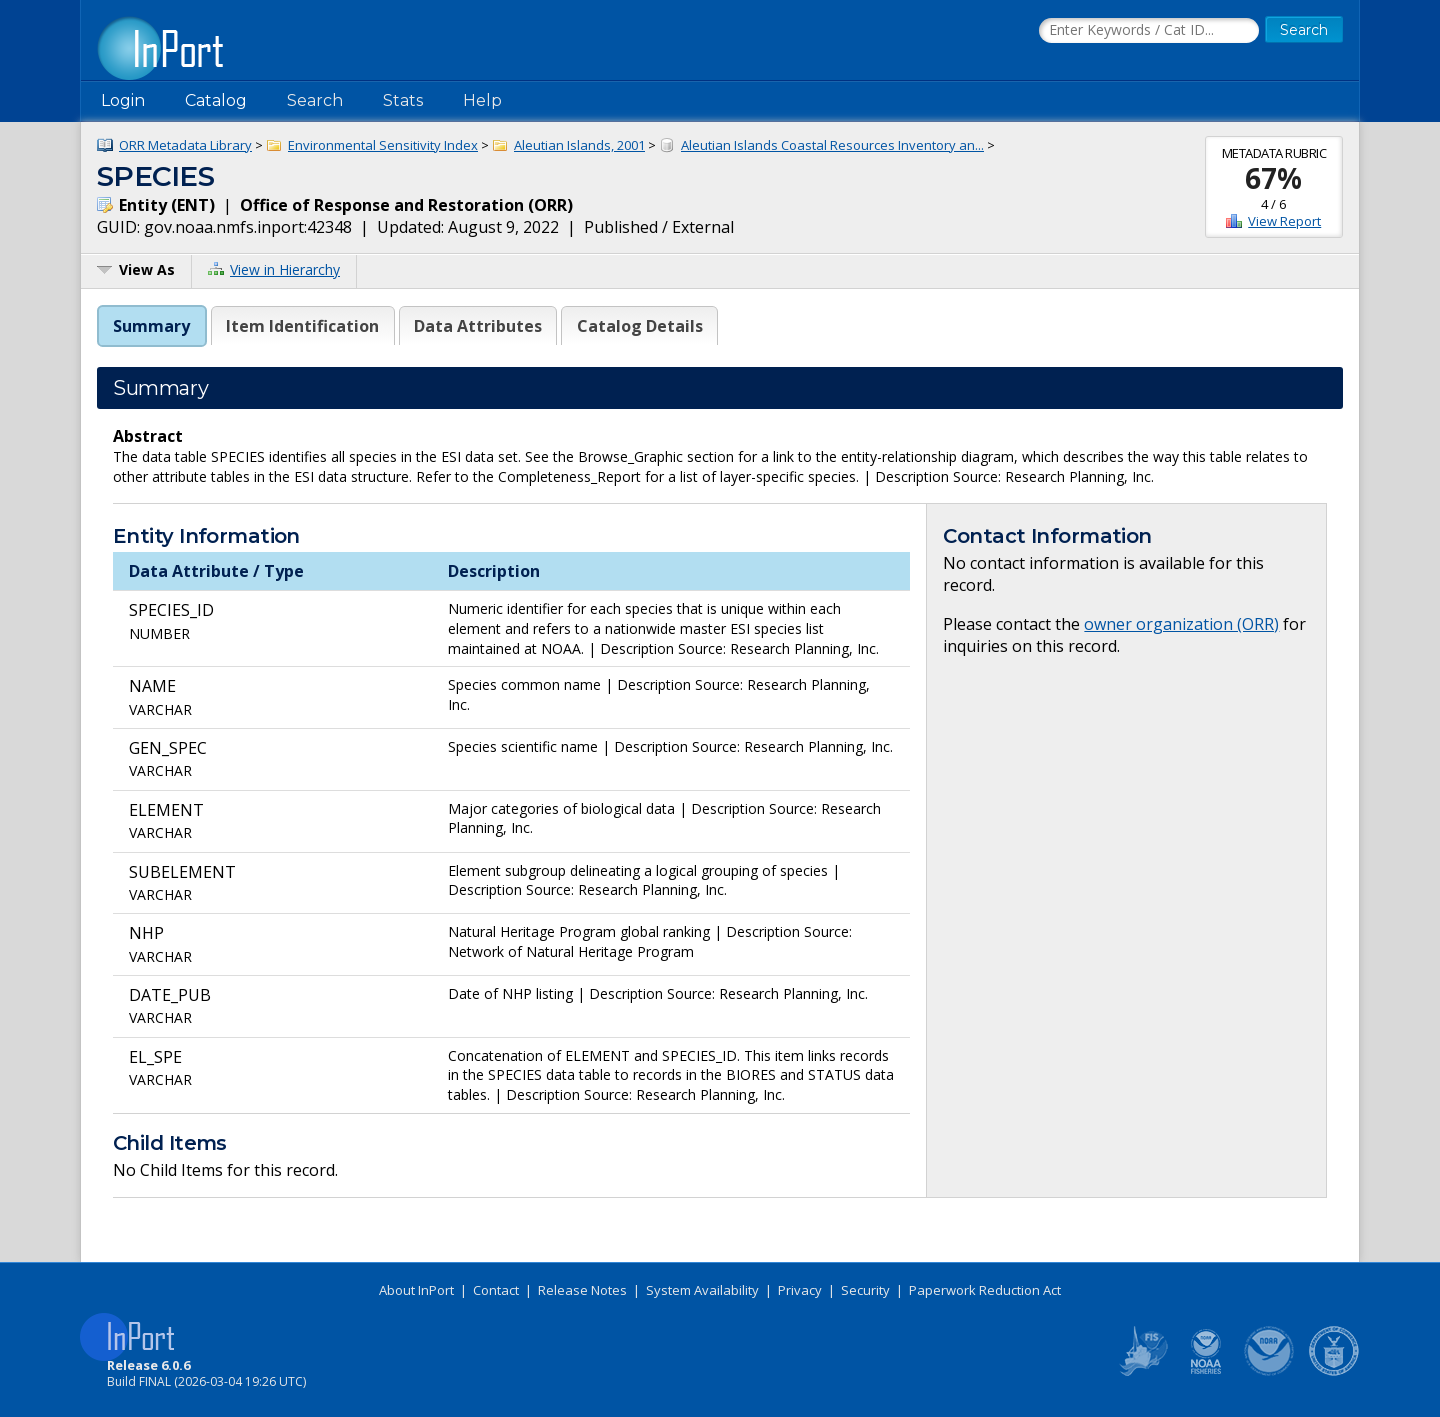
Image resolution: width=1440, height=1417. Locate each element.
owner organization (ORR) (1181, 624)
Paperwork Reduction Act (985, 1290)
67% (1273, 178)
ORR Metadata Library (185, 145)
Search (315, 100)
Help (482, 100)
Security (865, 1290)
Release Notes (582, 1290)
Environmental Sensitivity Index (383, 145)
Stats (403, 100)
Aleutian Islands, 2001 (579, 145)
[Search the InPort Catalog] (1149, 31)
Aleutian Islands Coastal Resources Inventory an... (832, 145)
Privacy (800, 1290)
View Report (1284, 221)
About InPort (416, 1290)
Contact (496, 1290)
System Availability (702, 1290)
